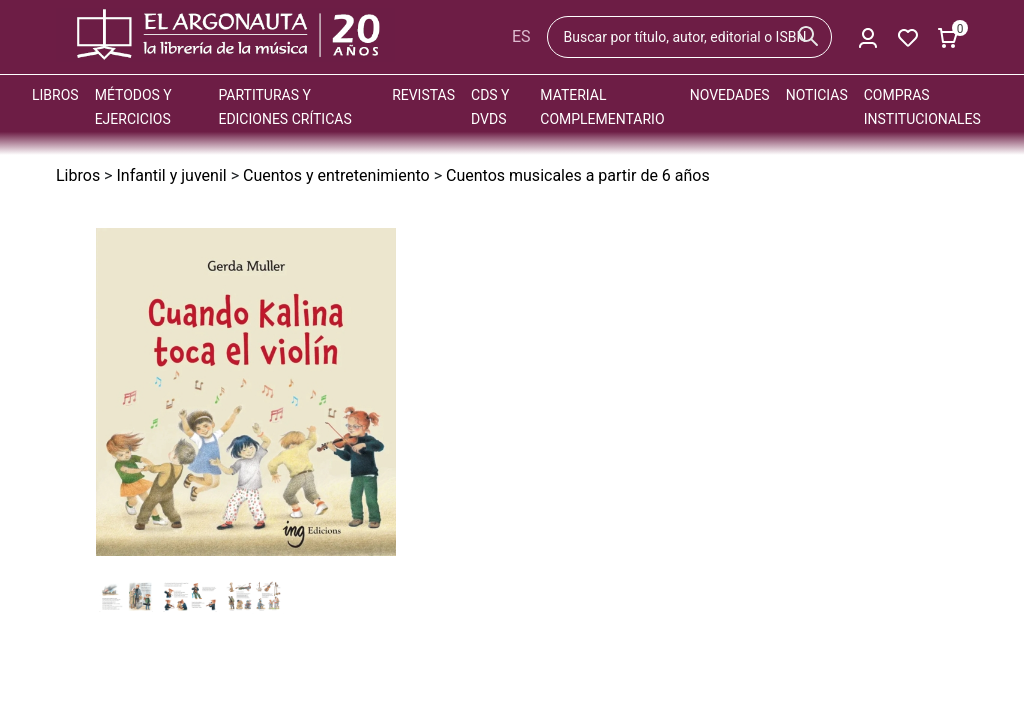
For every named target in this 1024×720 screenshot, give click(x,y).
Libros (55, 95)
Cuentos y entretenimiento (336, 175)
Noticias (817, 95)
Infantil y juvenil (171, 175)
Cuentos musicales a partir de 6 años (578, 175)
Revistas (423, 95)
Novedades (730, 95)
